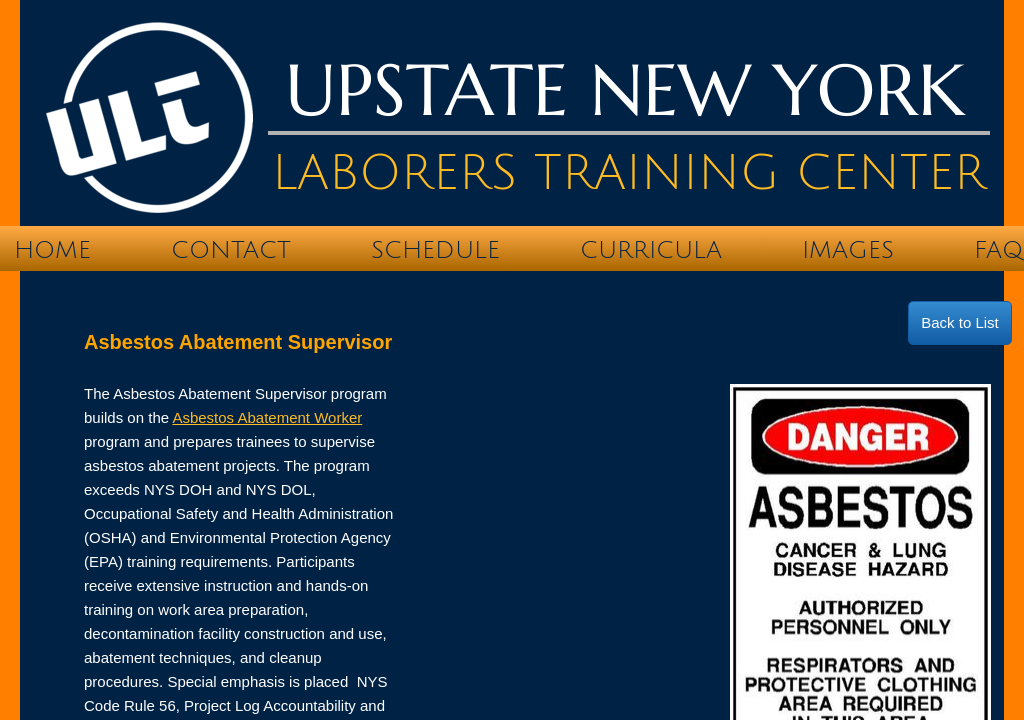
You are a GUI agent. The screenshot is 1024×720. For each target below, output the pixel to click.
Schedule (435, 250)
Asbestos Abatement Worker (267, 417)
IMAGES (848, 250)
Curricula (651, 250)
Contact (231, 250)
